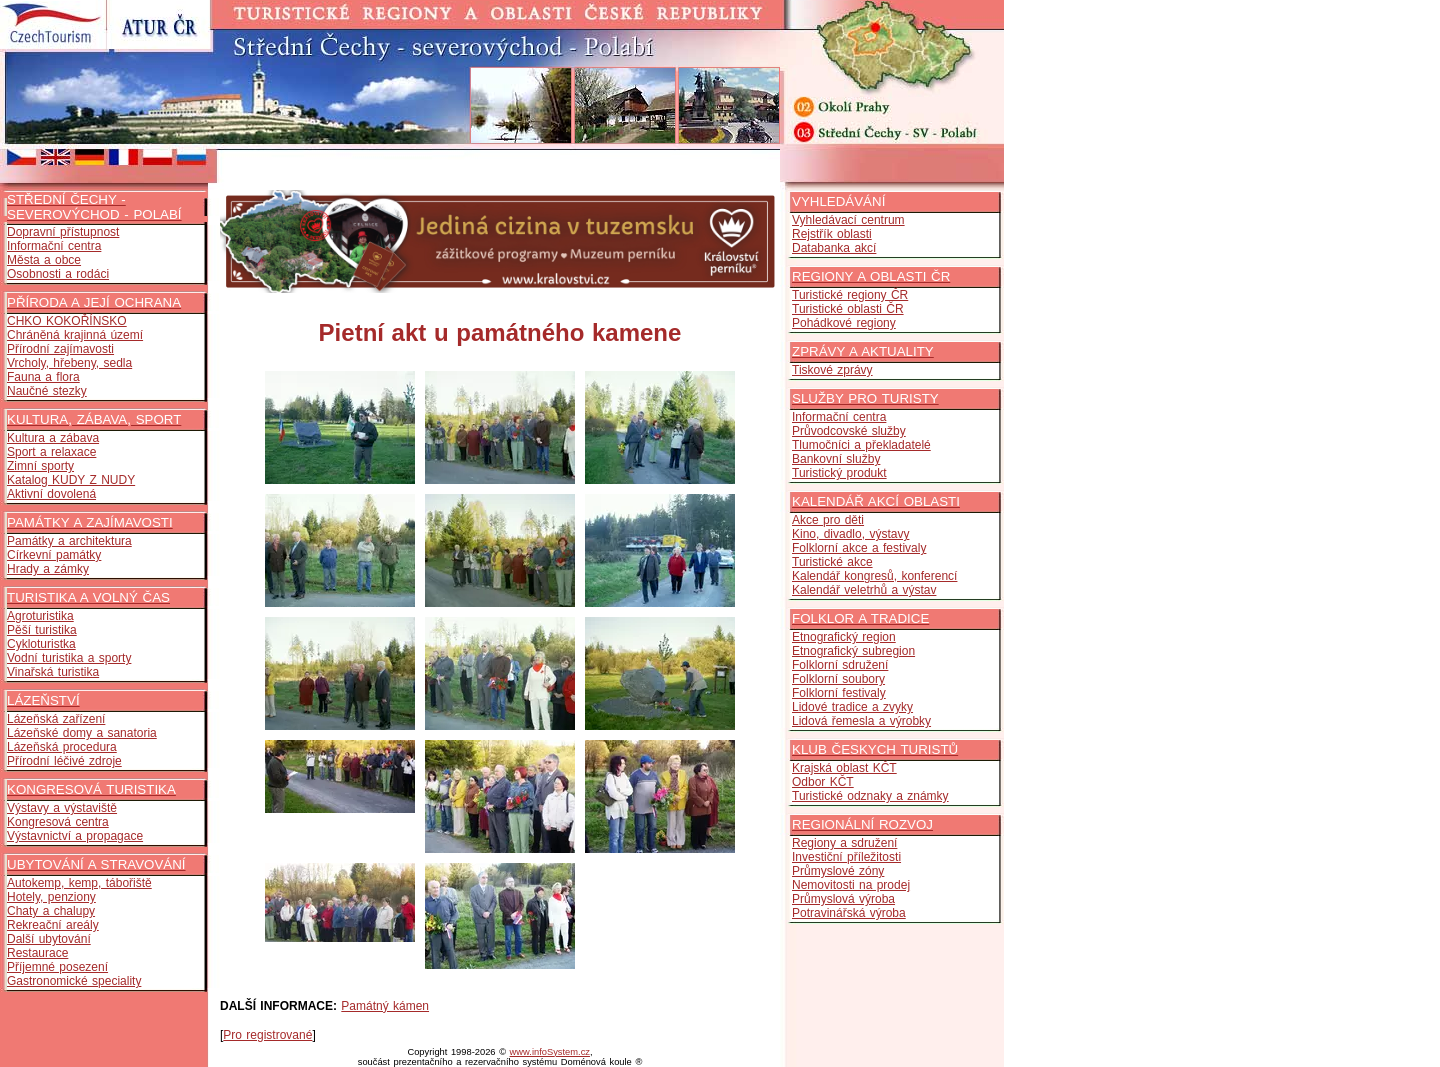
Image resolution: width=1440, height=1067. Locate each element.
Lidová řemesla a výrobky (861, 721)
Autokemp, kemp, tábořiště (79, 883)
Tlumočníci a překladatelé (861, 445)
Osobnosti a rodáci (58, 274)
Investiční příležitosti (846, 857)
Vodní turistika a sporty (69, 658)
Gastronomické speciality (74, 981)
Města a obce (44, 260)
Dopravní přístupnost (63, 232)
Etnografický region (844, 637)
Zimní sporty (40, 466)
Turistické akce (832, 562)
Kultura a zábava (53, 438)
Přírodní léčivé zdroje (64, 761)
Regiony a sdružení (844, 843)
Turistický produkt (839, 473)
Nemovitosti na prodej (851, 885)
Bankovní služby (836, 459)
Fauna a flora (43, 377)
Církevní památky (54, 555)
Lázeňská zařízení (56, 719)
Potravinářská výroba (849, 913)
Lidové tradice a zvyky (852, 707)
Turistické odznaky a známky (870, 796)
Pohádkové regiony (844, 323)
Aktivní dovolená (51, 494)
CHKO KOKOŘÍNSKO (67, 321)
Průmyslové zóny (838, 871)
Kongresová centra (58, 822)
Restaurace (37, 953)
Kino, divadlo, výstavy (850, 534)
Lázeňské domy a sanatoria (82, 733)
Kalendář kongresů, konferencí (874, 576)
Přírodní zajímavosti (60, 349)
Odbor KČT (823, 782)
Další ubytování (49, 939)
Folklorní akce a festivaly (859, 548)
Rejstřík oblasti (832, 234)
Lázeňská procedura (62, 747)
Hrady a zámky (48, 569)
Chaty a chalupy (51, 911)
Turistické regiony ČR (850, 295)
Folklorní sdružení (840, 665)
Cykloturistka (41, 644)
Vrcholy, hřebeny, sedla (69, 363)
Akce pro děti (828, 520)
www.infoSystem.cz (550, 1052)
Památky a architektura (69, 541)
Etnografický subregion (853, 651)
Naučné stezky (47, 391)
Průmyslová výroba (843, 899)
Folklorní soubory (838, 679)
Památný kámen (385, 1006)
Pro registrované (267, 1035)
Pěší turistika (42, 630)
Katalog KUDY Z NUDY (71, 480)
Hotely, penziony (51, 897)
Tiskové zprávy (832, 370)
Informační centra (54, 246)
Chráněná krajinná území (75, 335)
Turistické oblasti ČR (848, 309)
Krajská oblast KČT (844, 768)
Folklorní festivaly (839, 693)
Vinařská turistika (53, 672)
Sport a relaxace (51, 452)
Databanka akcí (834, 248)
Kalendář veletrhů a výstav (864, 590)
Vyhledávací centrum (848, 220)
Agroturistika (40, 616)
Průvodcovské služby (849, 431)
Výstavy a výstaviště (62, 808)
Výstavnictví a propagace (75, 836)
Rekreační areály (53, 925)
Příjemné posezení (57, 967)
